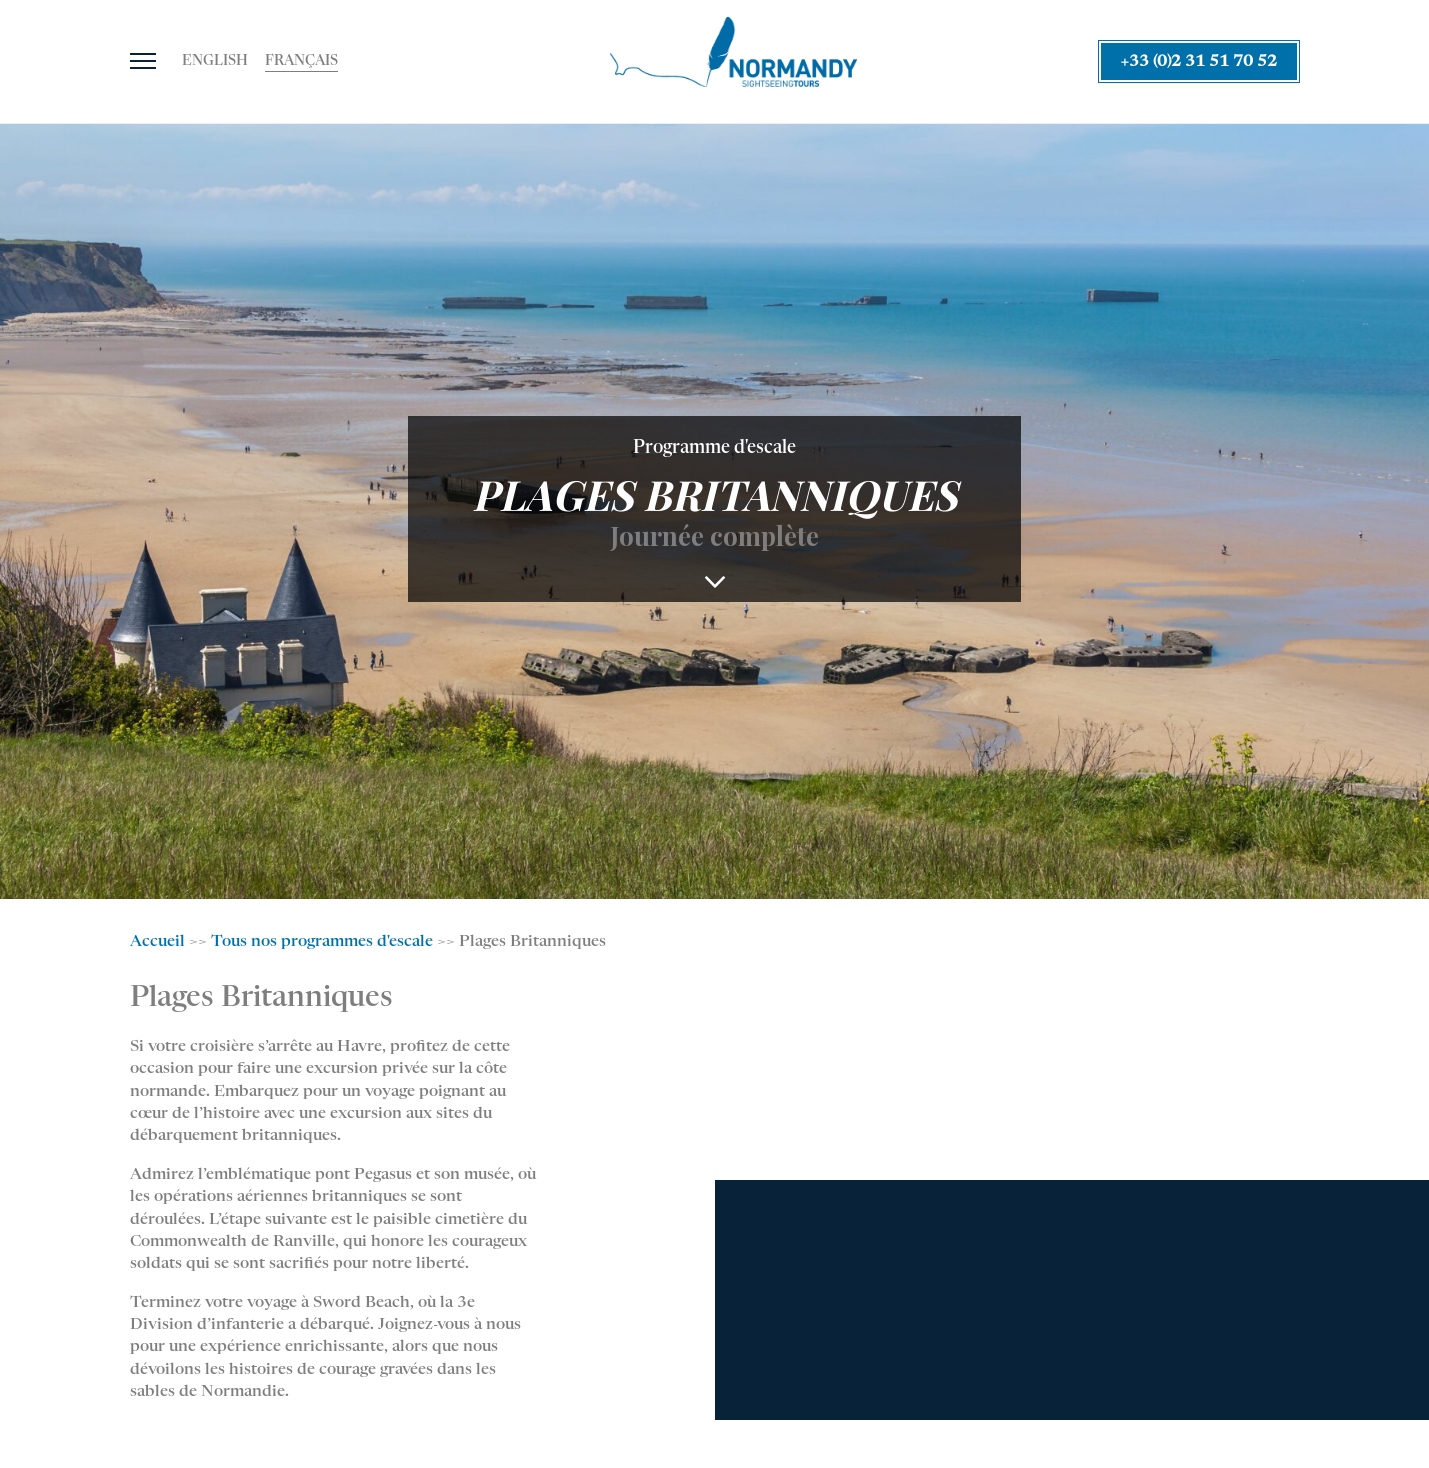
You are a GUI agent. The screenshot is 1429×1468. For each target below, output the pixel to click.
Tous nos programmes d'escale (322, 942)
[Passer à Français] (301, 62)
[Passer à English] (215, 62)
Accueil (157, 942)
